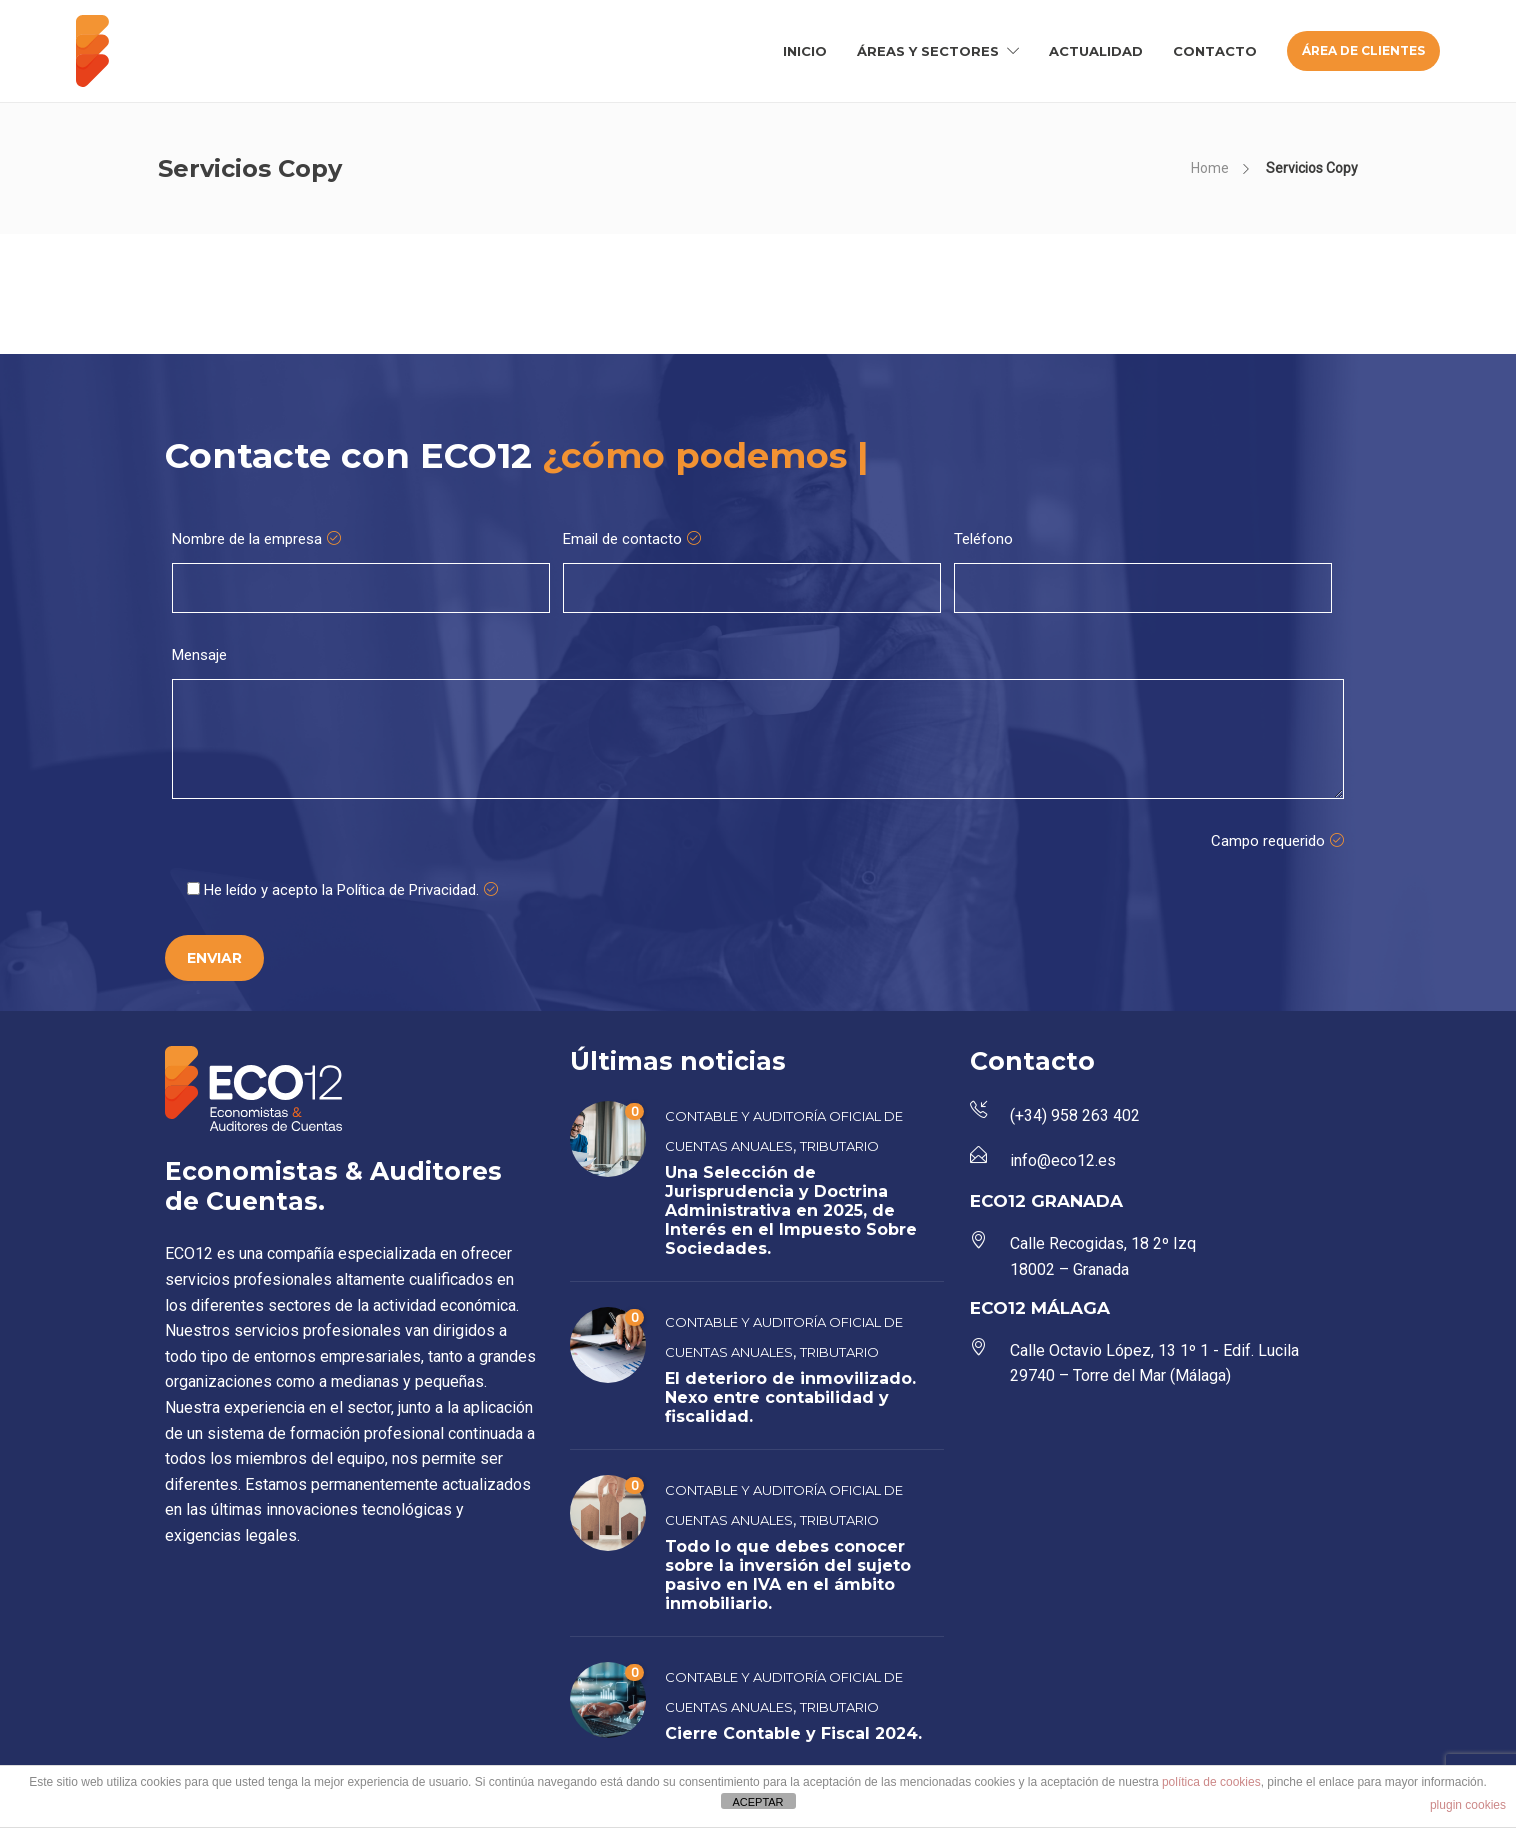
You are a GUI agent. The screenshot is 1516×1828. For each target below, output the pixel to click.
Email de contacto (632, 539)
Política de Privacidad (406, 890)
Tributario (839, 1146)
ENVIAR (214, 958)
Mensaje (199, 655)
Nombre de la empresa (256, 539)
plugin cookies (1468, 1805)
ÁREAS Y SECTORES (928, 51)
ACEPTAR (757, 1802)
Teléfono (983, 539)
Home (1210, 168)
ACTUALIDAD (1096, 51)
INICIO (805, 51)
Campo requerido (1277, 841)
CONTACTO (1215, 51)
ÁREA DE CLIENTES (1363, 50)
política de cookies (1211, 1782)
